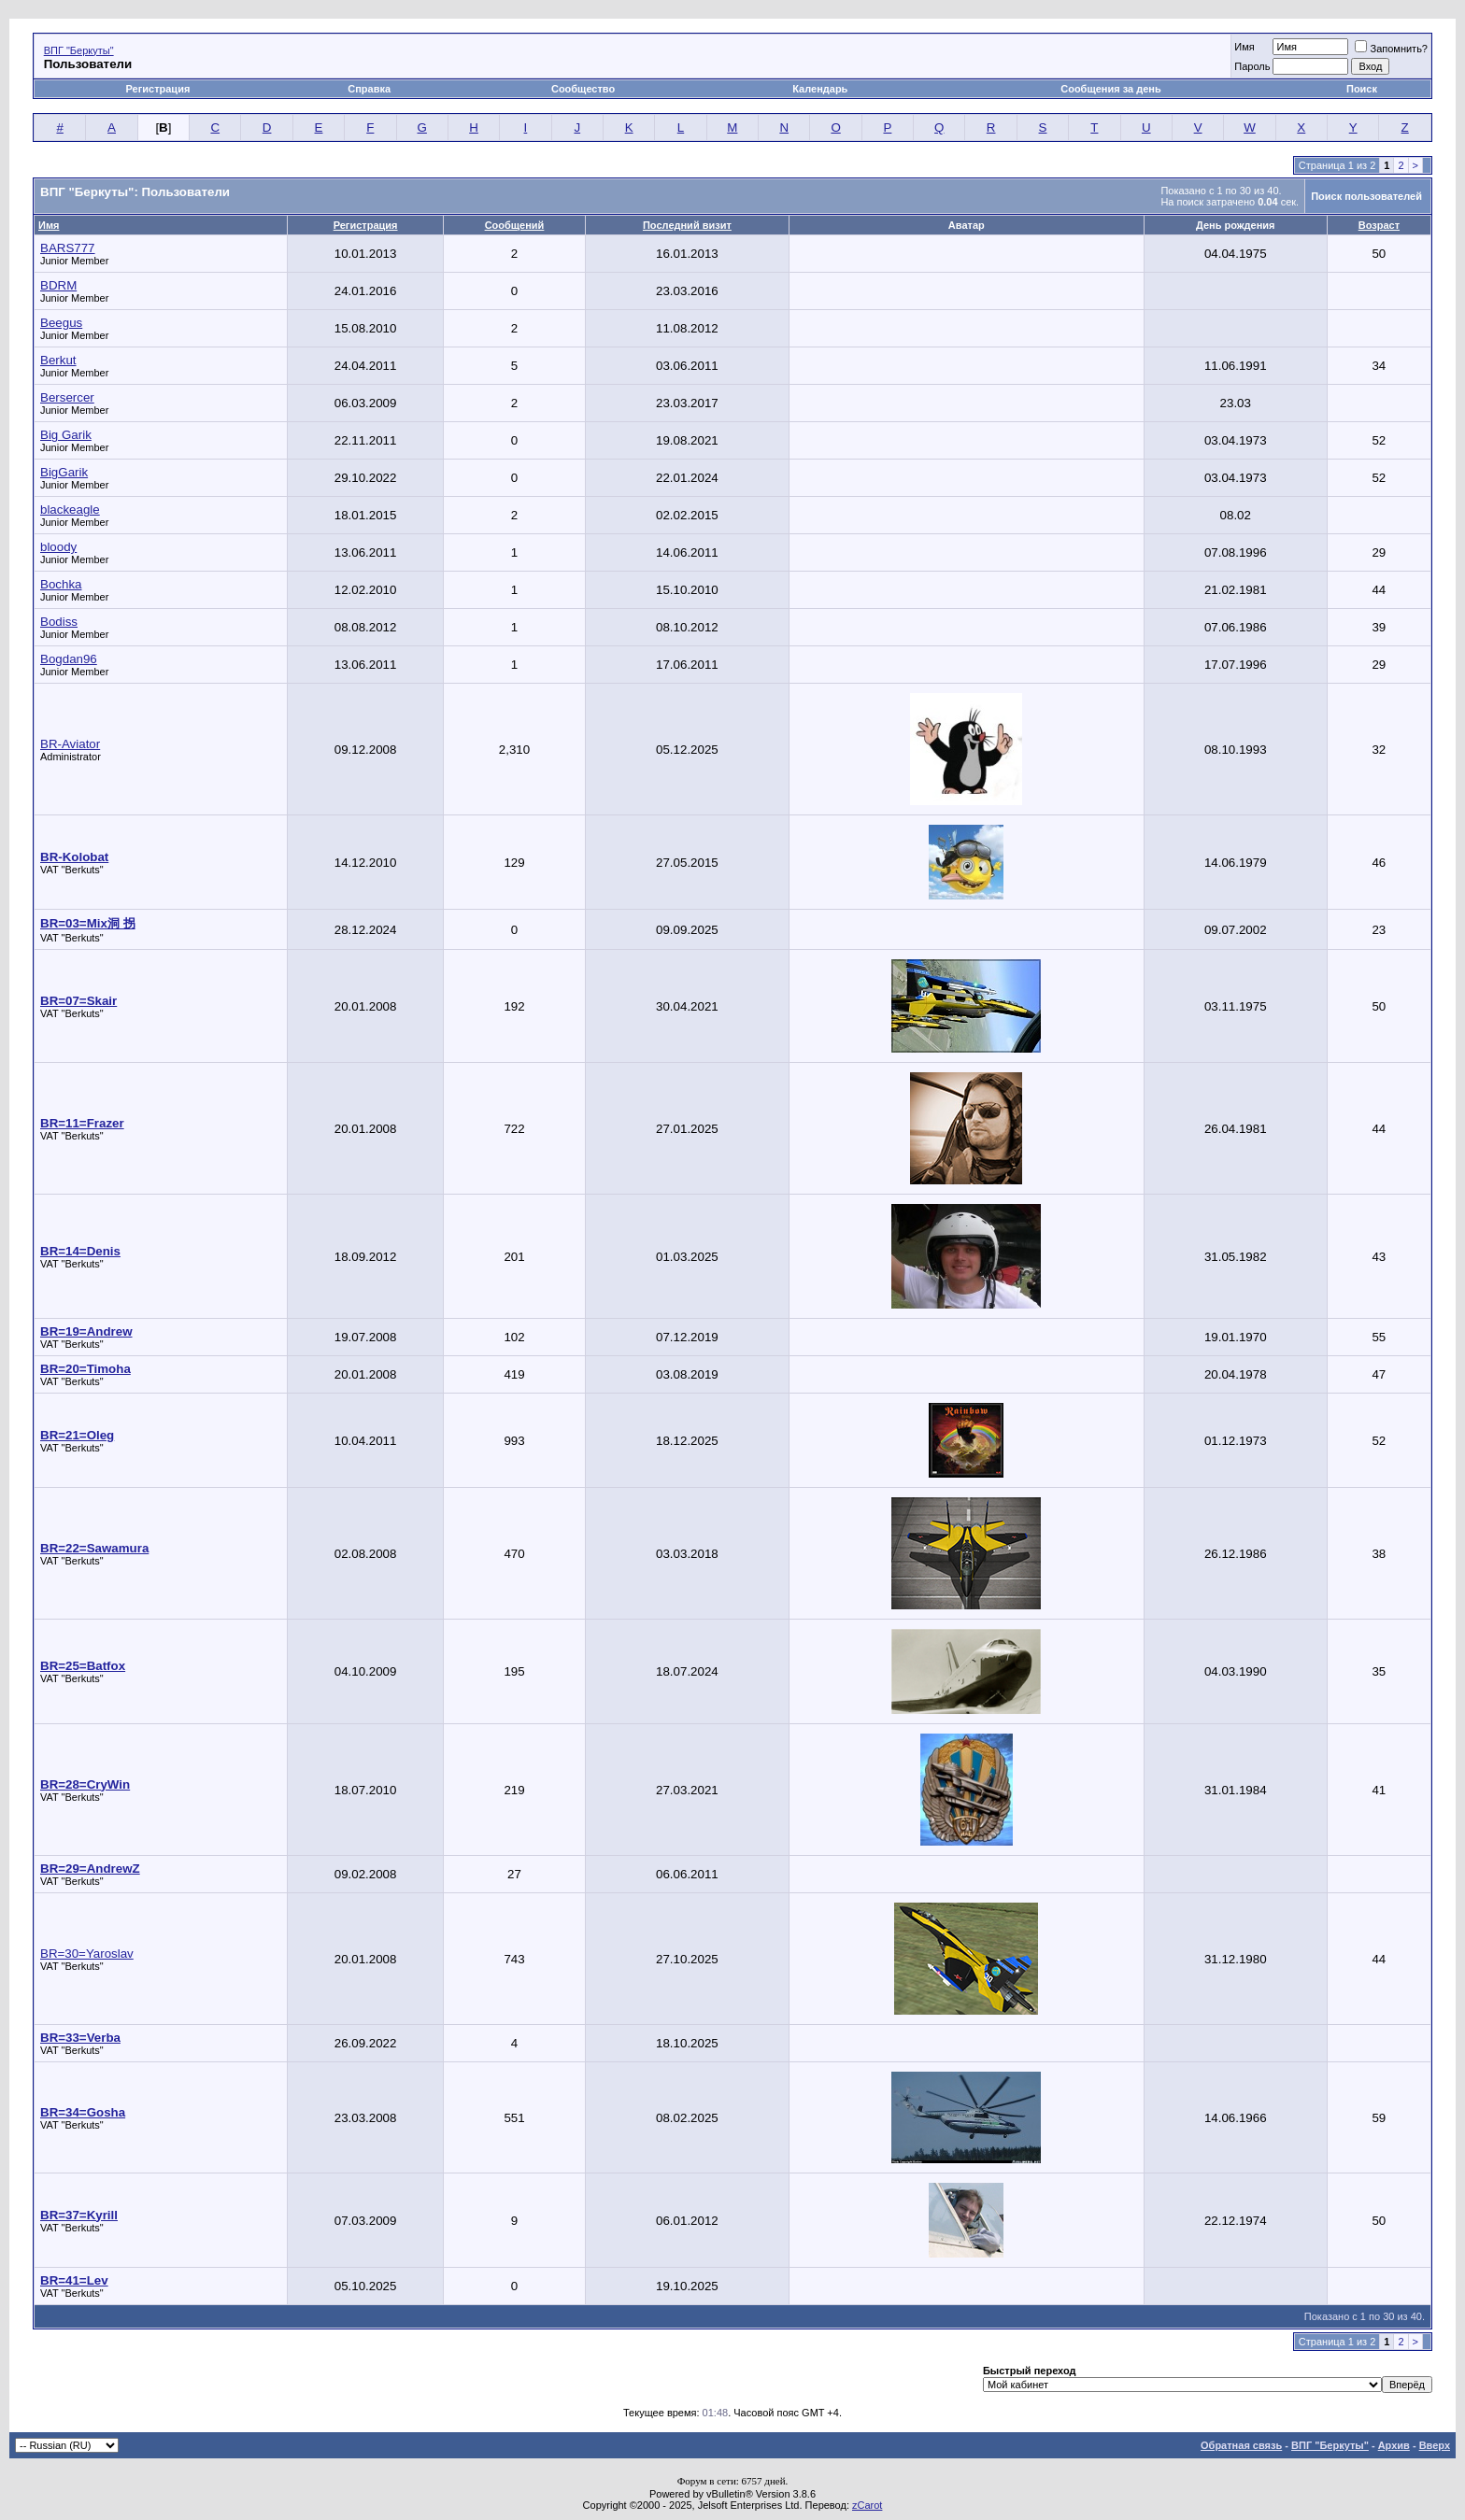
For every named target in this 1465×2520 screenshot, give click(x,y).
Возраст (1379, 225)
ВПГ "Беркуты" (79, 50)
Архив (1394, 2445)
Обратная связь (1241, 2445)
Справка (369, 88)
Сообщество (584, 88)
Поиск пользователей (1366, 196)
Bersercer (67, 397)
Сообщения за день (1110, 88)
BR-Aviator (70, 744)
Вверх (1434, 2445)
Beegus (61, 323)
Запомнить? (1391, 48)
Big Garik (66, 435)
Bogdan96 (68, 659)
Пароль (1252, 66)
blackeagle (70, 510)
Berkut (58, 360)
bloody (58, 547)
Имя (1244, 46)
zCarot (867, 2505)
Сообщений (515, 225)
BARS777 (67, 248)
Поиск (1361, 88)
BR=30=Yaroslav (87, 1954)
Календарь (819, 88)
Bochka (60, 584)
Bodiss (59, 622)
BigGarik (64, 472)
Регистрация (158, 88)
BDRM (58, 285)
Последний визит (687, 225)
